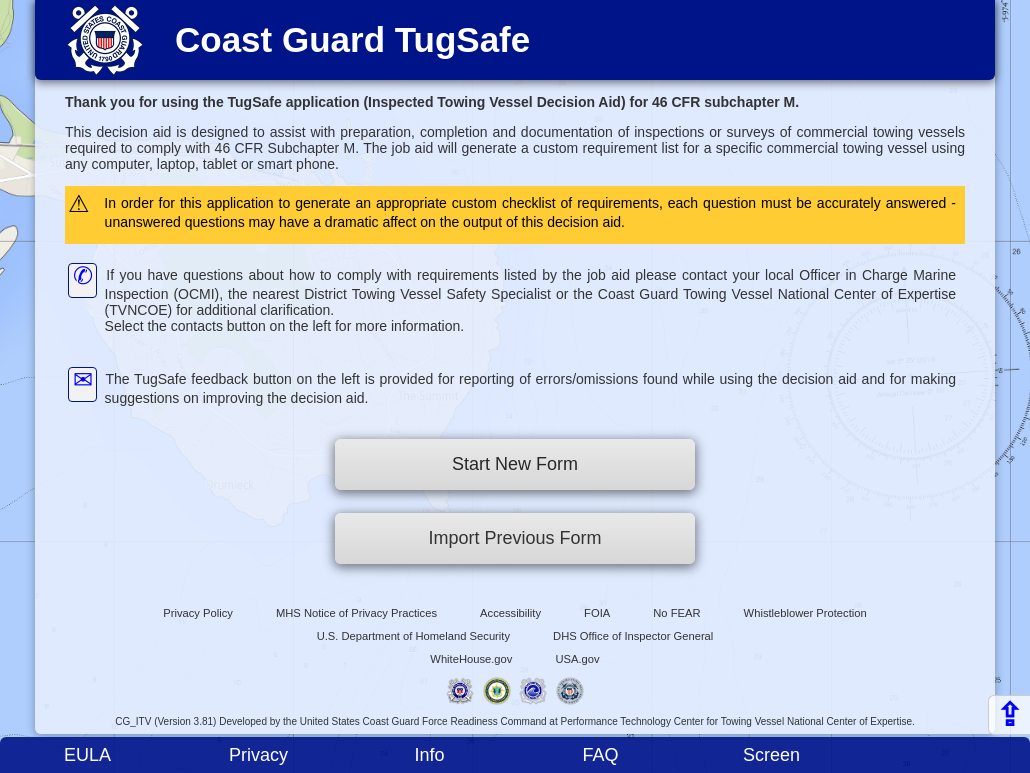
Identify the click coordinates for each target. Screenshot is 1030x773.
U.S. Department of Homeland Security (413, 636)
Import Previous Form (514, 538)
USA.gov (578, 659)
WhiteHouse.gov (471, 659)
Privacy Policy (198, 613)
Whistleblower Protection (805, 613)
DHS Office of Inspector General (633, 636)
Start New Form (515, 464)
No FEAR (676, 613)
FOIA (597, 613)
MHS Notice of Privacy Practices (356, 613)
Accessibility (510, 613)
